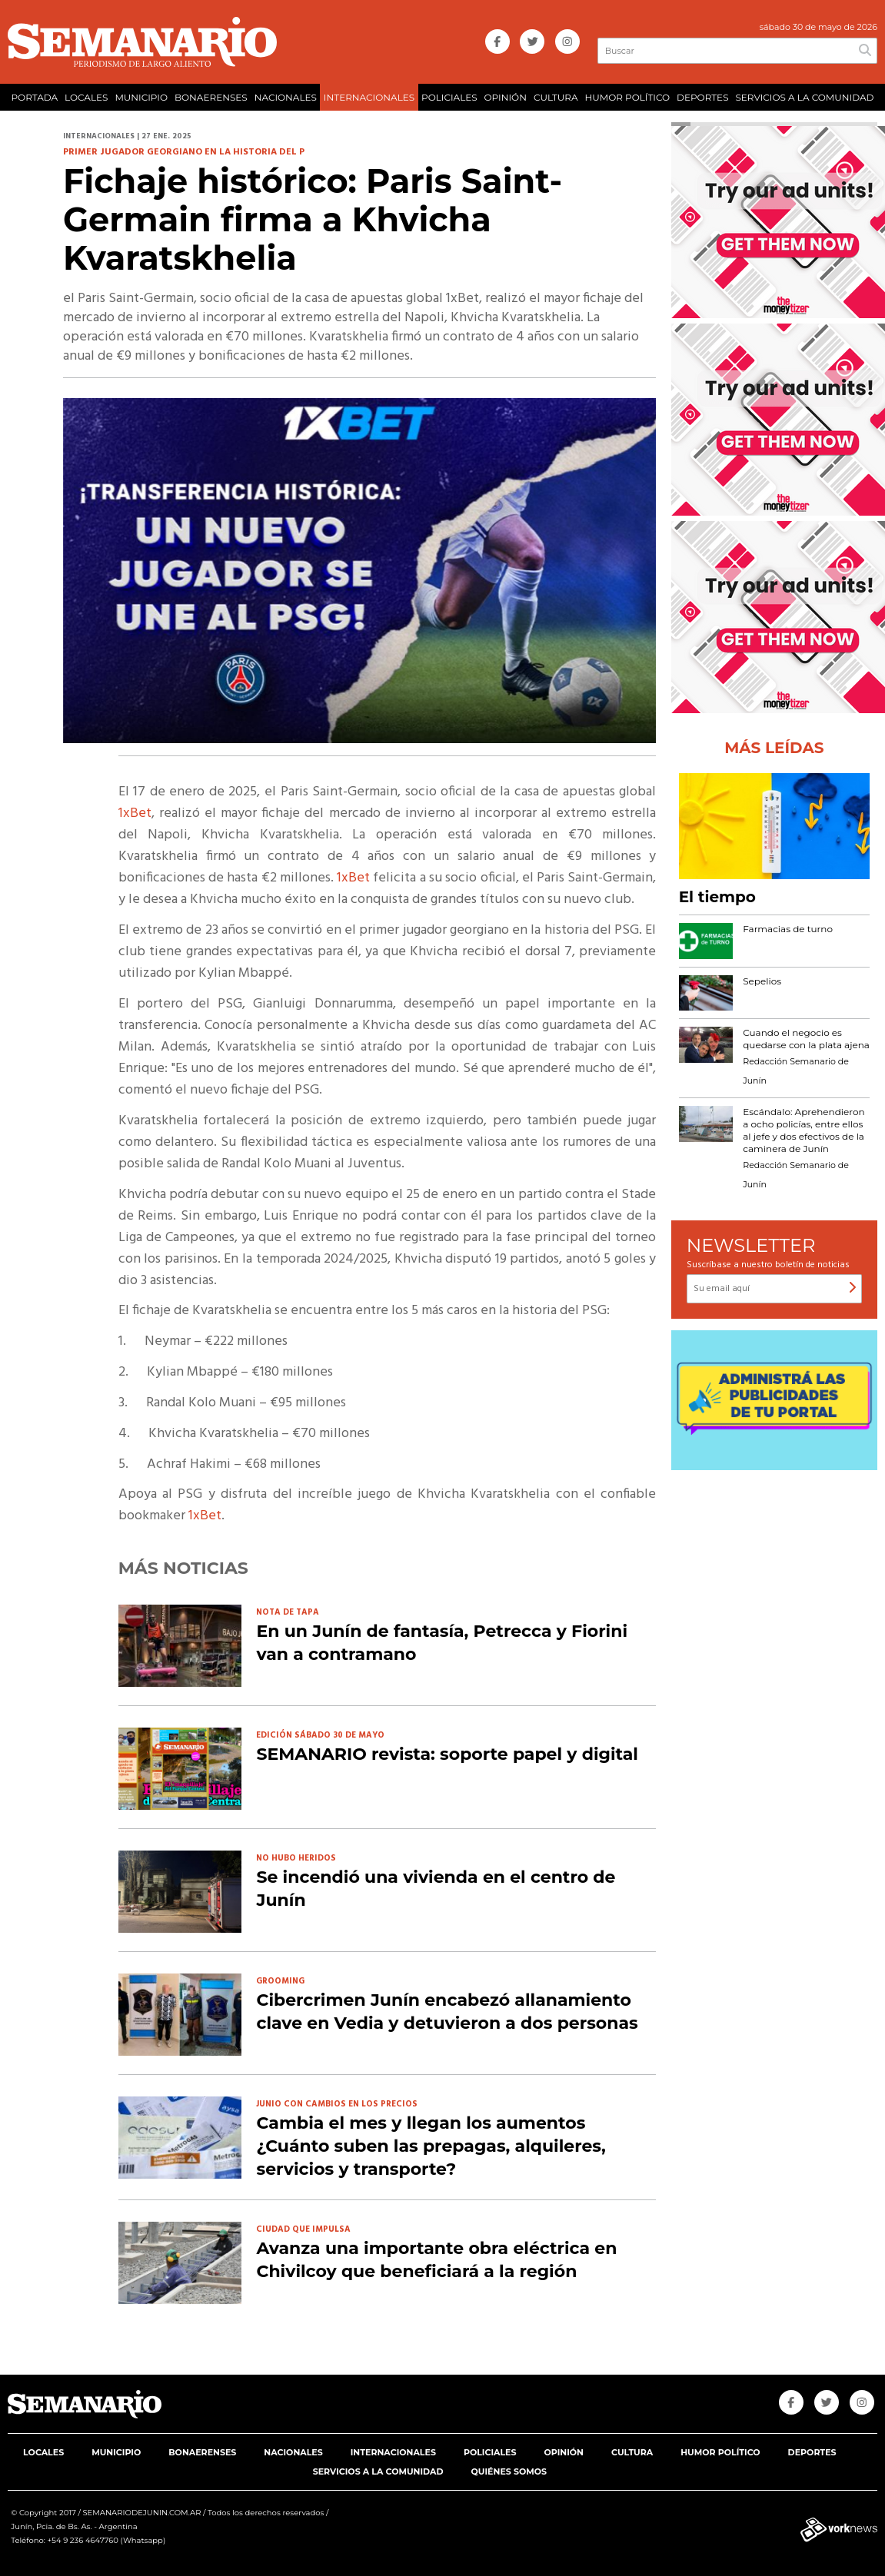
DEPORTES (702, 97)
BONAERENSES (211, 97)
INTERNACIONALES (369, 97)
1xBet (134, 813)
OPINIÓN (505, 97)
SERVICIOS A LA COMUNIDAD (804, 97)
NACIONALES (286, 97)
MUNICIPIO (141, 97)
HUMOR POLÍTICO (627, 97)
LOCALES (86, 97)
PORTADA (34, 97)
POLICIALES (449, 97)
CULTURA (556, 97)
